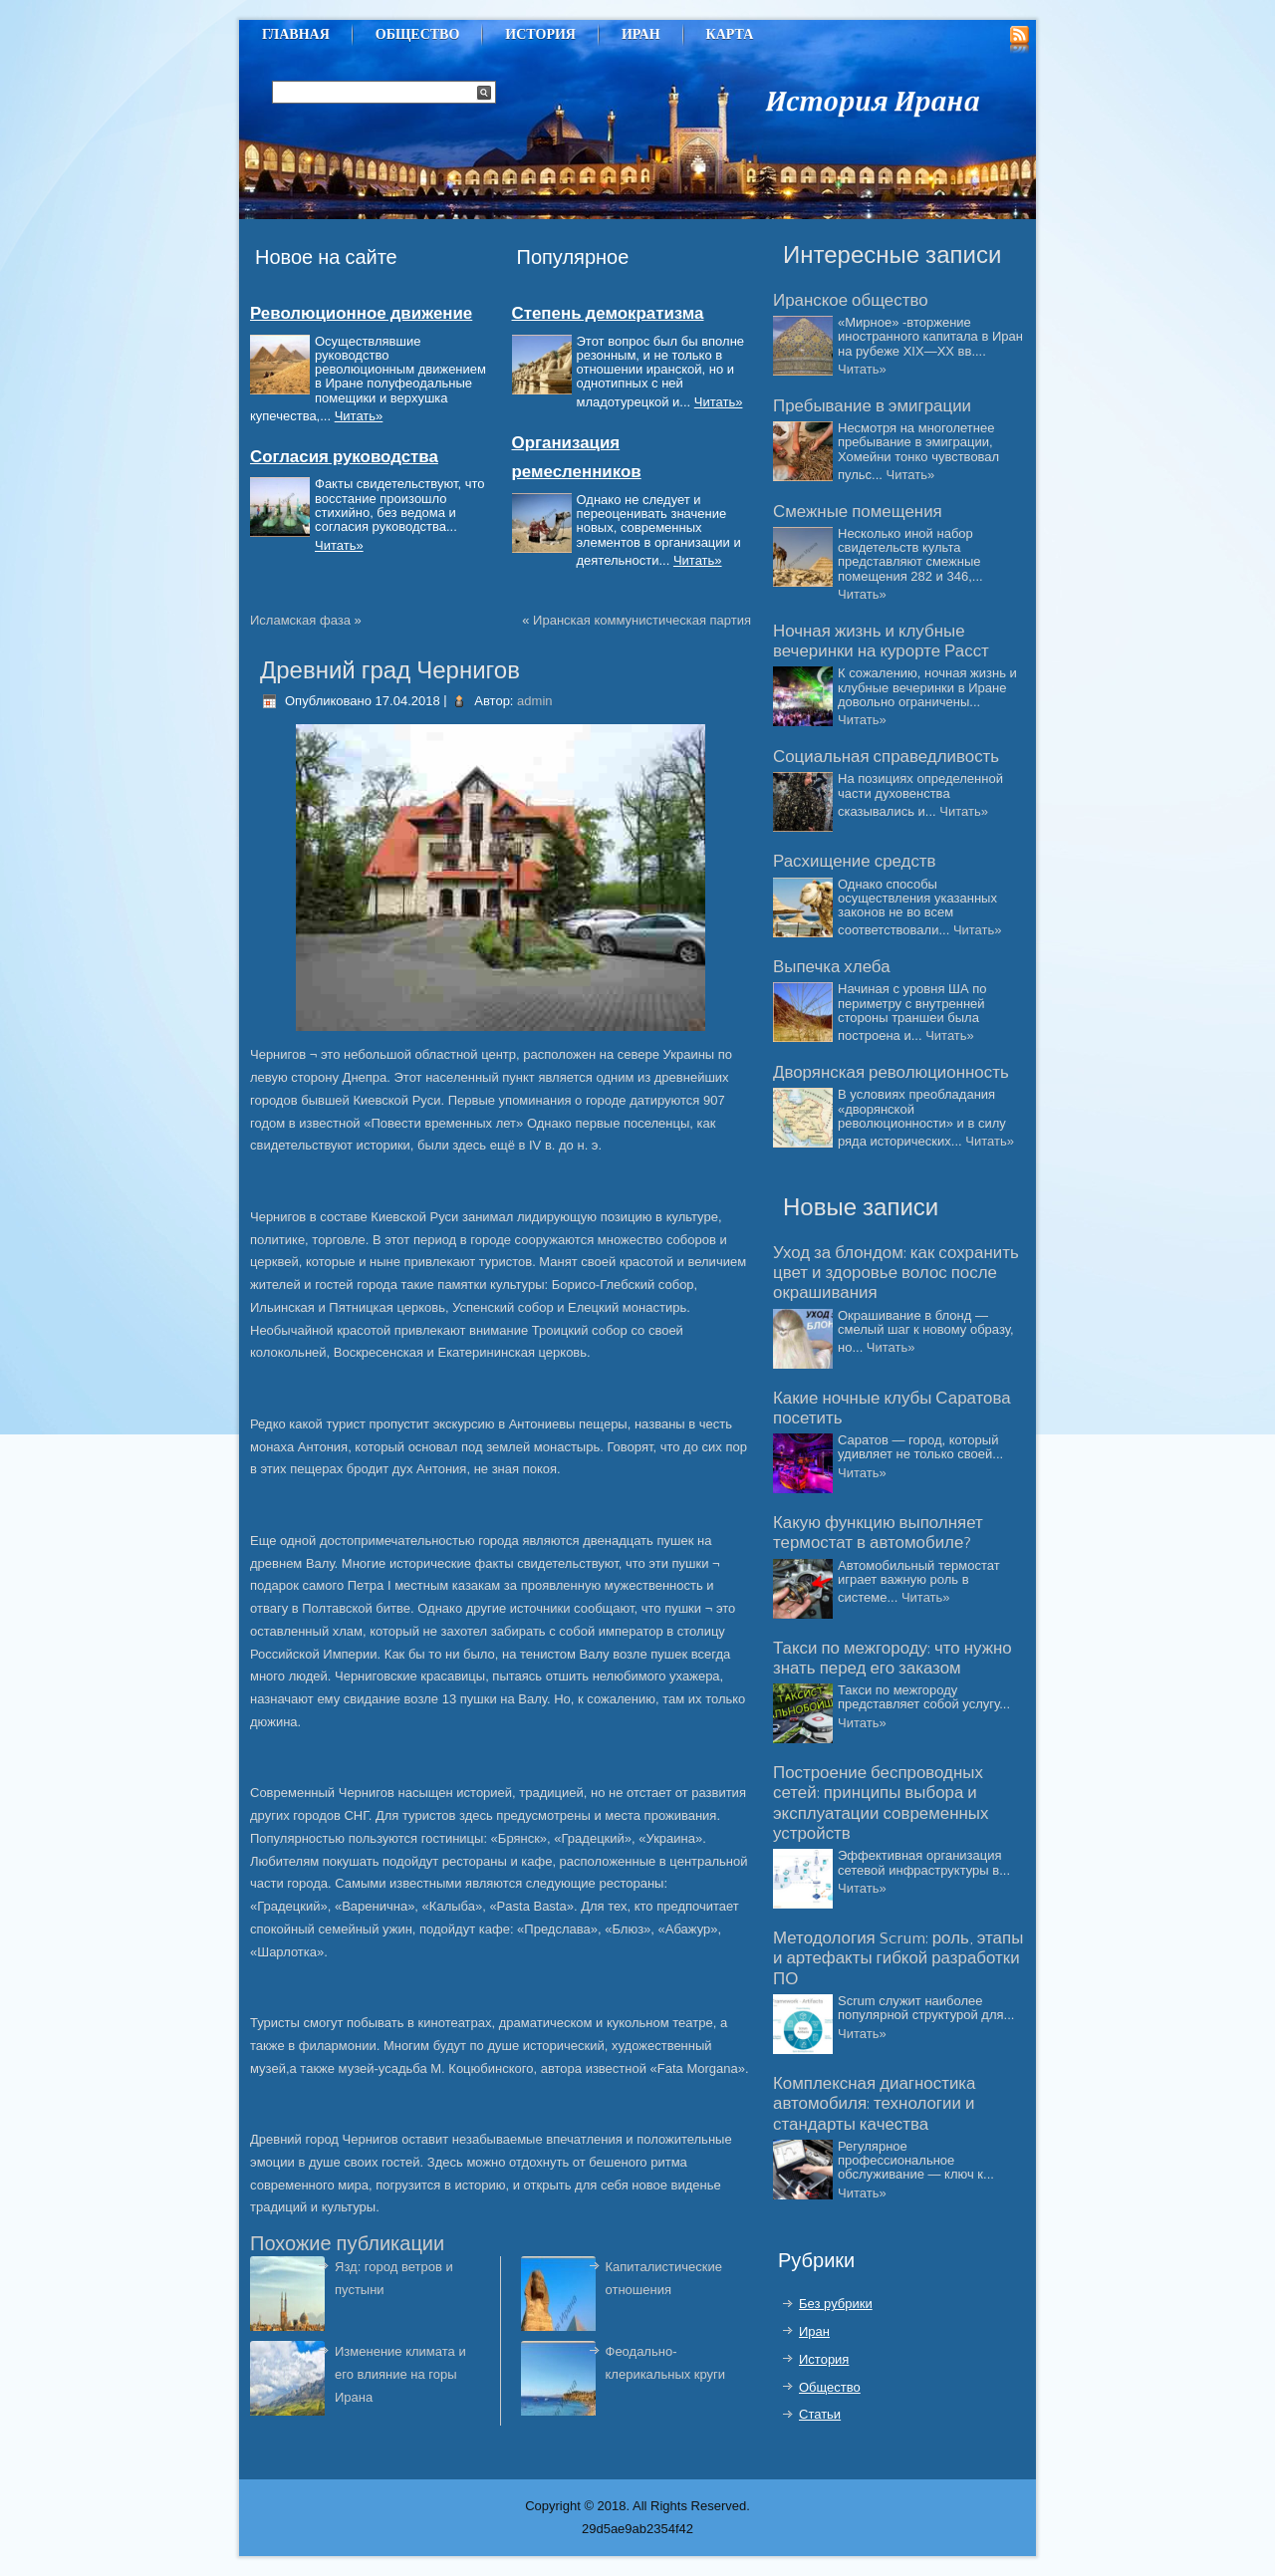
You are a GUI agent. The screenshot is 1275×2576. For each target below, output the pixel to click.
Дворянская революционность (891, 1073)
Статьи (820, 2414)
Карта (730, 34)
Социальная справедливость (886, 757)
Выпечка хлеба (832, 967)
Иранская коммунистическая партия (642, 620)
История (540, 34)
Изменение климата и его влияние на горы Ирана (400, 2374)
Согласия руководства (344, 457)
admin (534, 700)
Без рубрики (836, 2303)
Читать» (359, 415)
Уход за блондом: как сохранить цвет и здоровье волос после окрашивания (896, 1273)
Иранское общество (850, 301)
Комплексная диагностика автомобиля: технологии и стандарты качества (874, 2104)
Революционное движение (361, 314)
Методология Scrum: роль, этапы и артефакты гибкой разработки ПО (898, 1959)
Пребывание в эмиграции (872, 406)
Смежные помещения (857, 512)
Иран (641, 34)
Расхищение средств (854, 862)
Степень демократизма (608, 314)
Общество (418, 34)
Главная (296, 34)
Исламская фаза (300, 620)
